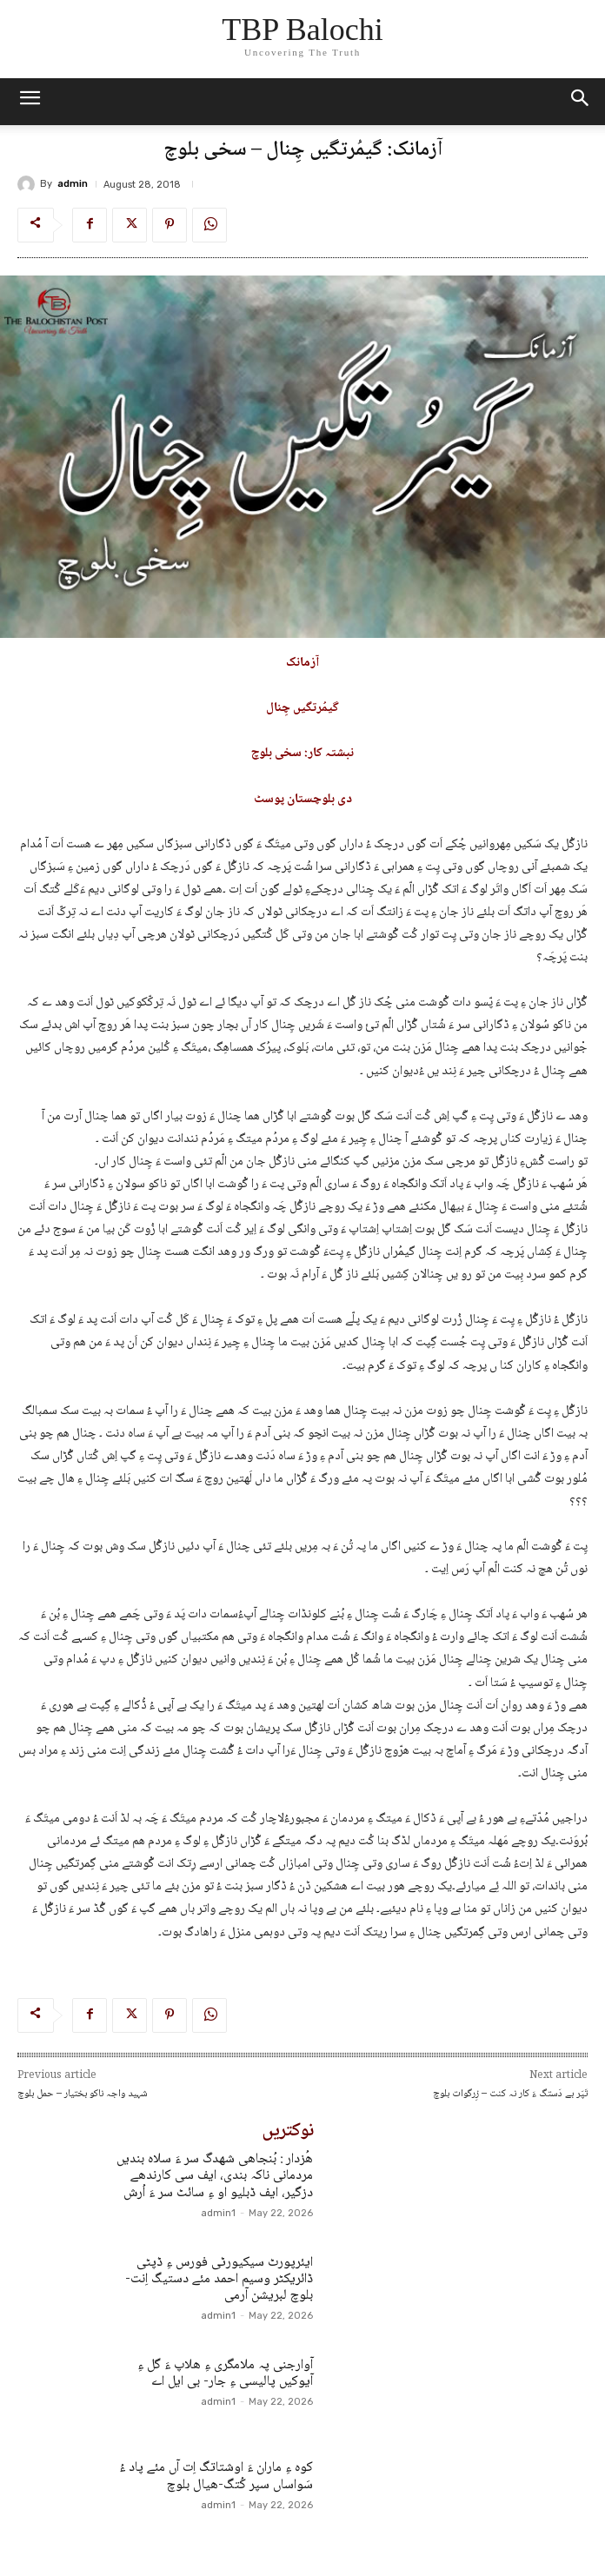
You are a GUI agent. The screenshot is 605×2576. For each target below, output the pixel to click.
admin (72, 184)
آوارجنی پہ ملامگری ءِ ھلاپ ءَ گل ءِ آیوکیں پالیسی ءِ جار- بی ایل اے (225, 2373)
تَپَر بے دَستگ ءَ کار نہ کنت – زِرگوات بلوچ (510, 2094)
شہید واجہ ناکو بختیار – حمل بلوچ (82, 2094)
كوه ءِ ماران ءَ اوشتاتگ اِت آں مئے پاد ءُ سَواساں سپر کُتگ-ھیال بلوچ (216, 2476)
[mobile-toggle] (29, 101)
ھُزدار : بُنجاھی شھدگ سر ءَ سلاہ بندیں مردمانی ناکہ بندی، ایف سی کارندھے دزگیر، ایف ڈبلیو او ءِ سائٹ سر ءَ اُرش (214, 2176)
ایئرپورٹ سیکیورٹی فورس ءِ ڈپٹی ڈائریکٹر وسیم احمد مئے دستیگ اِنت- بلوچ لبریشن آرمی (219, 2279)
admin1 (218, 2213)
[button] (580, 101)
